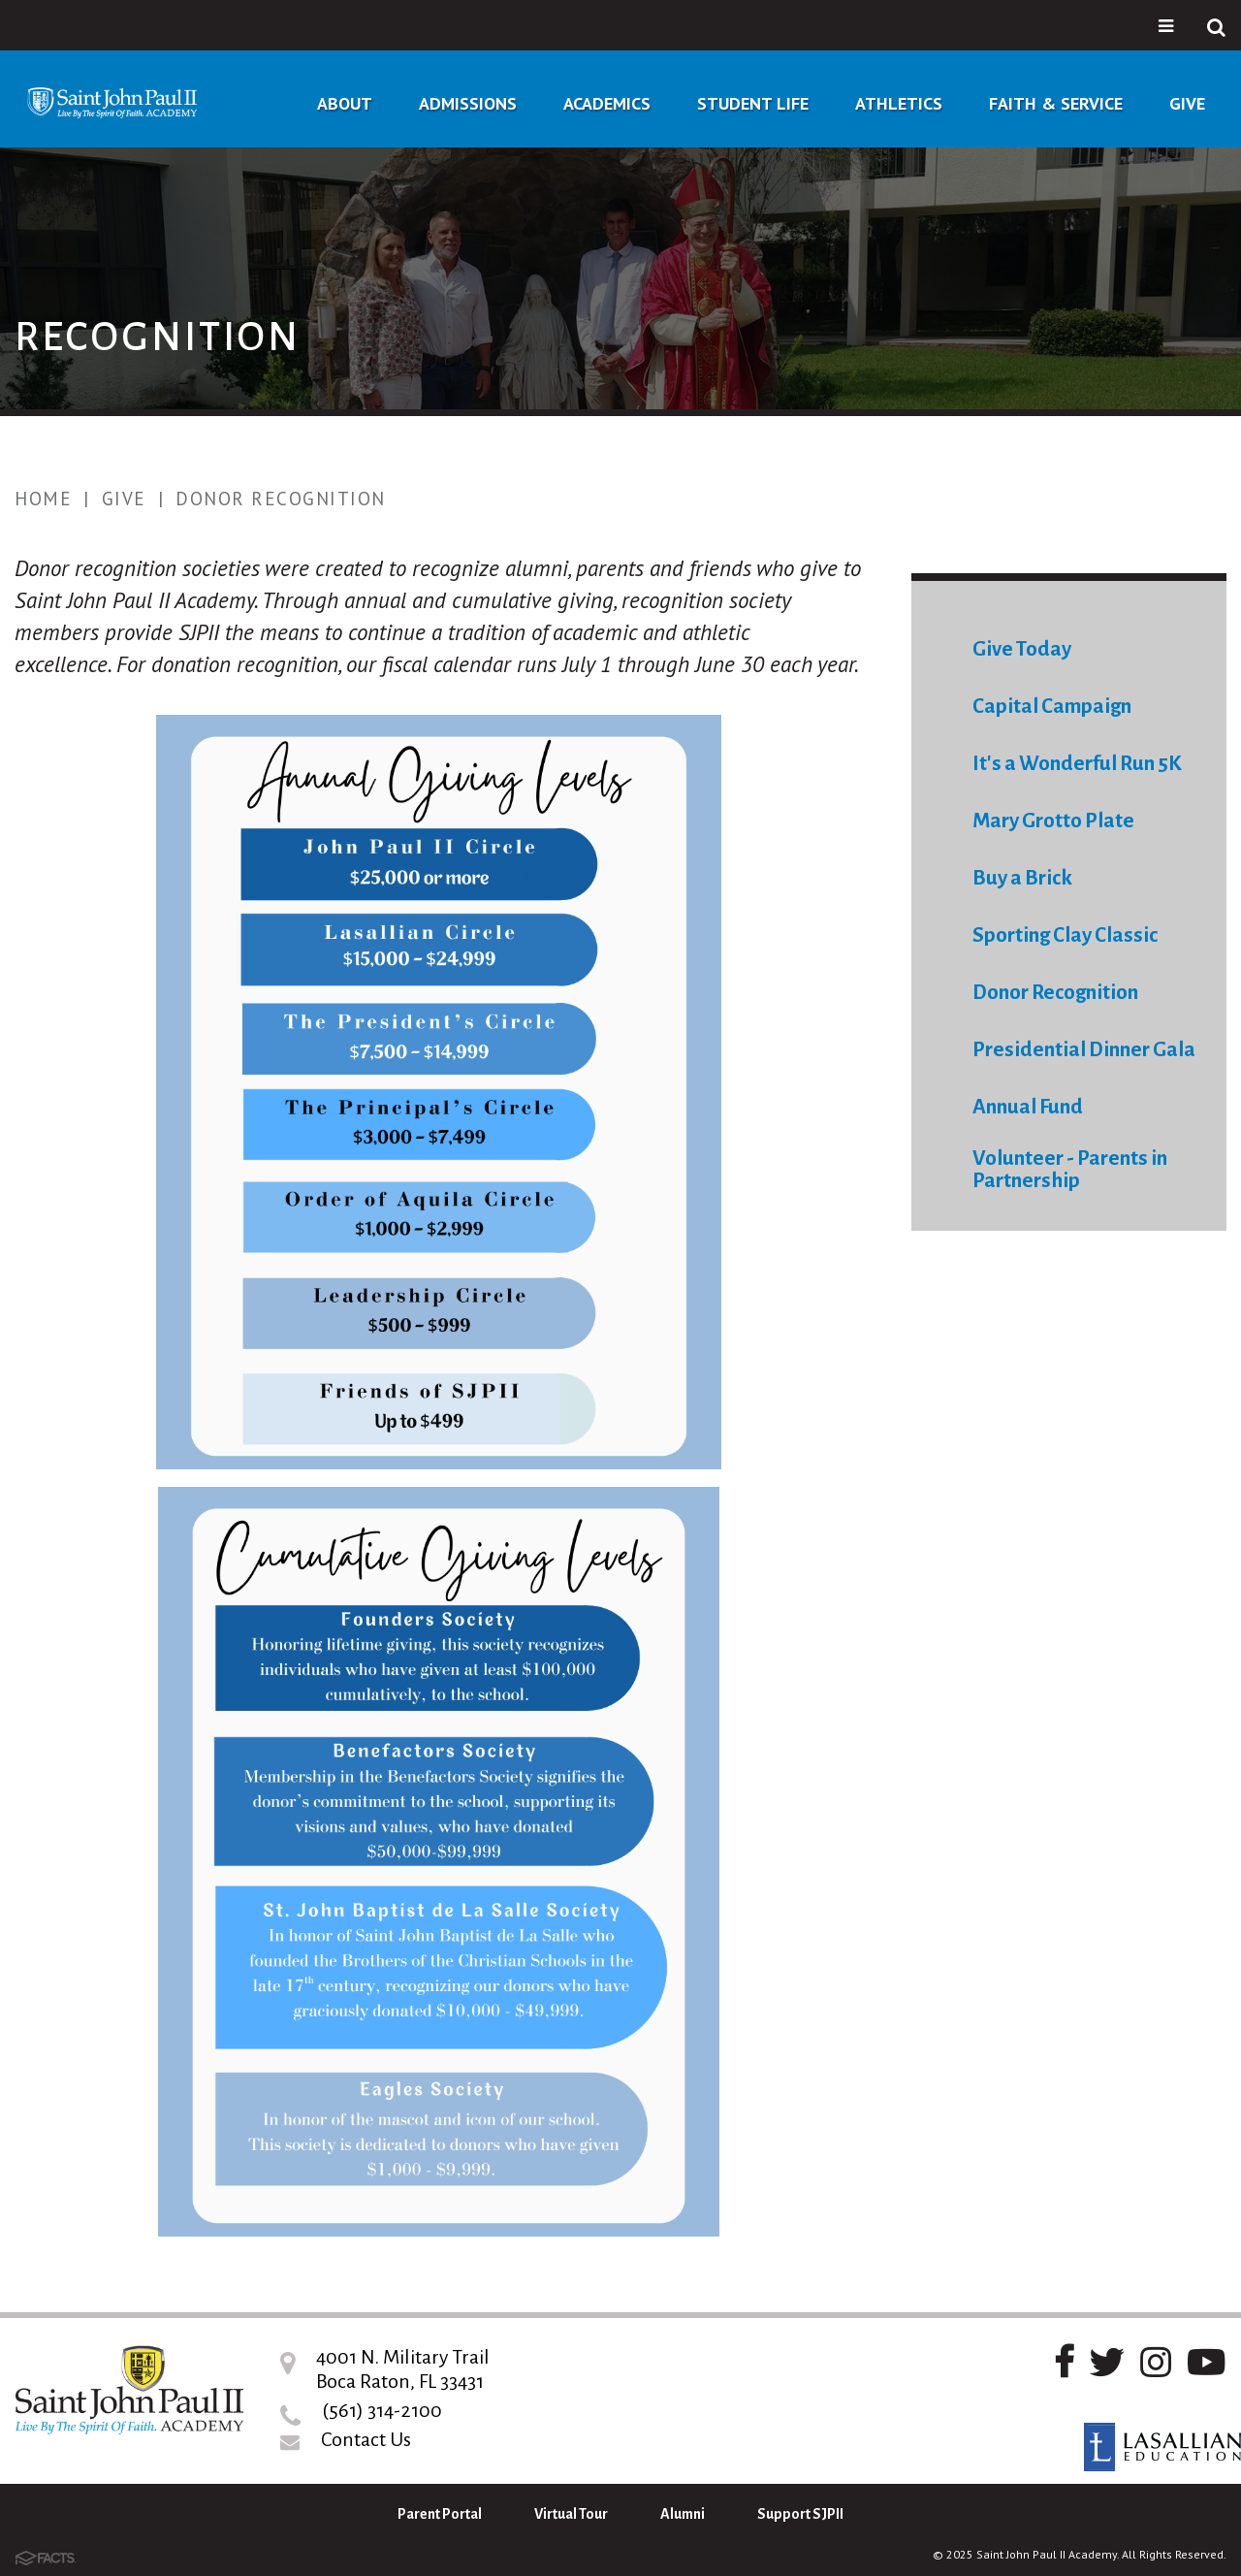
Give (124, 498)
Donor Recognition (280, 498)
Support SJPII (800, 2514)
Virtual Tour (571, 2514)
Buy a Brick (1022, 878)
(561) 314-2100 (382, 2410)
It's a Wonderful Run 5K (1076, 764)
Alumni (682, 2514)
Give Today (1021, 649)
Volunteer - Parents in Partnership (1069, 1169)
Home (43, 498)
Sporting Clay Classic (1065, 935)
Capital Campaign (1051, 706)
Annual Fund (1027, 1107)
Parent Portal (440, 2514)
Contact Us (366, 2439)
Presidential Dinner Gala (1083, 1050)
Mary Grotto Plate (1053, 821)
